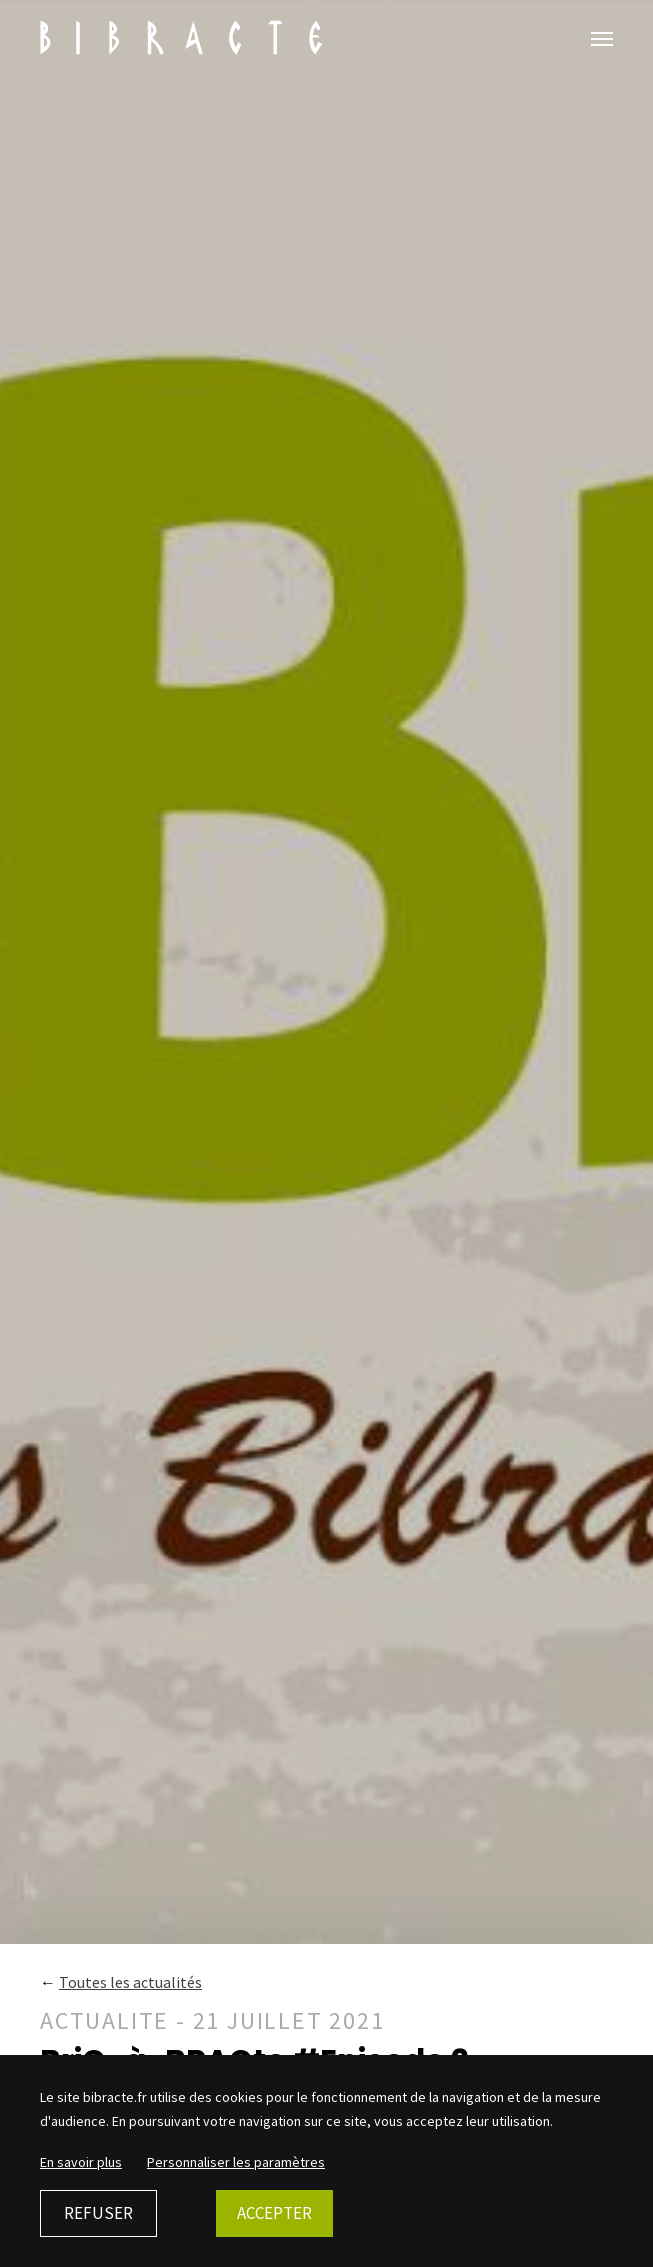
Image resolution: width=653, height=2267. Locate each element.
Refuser (98, 2213)
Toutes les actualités (130, 1982)
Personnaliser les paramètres (236, 2162)
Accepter (274, 2213)
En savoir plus (81, 2162)
